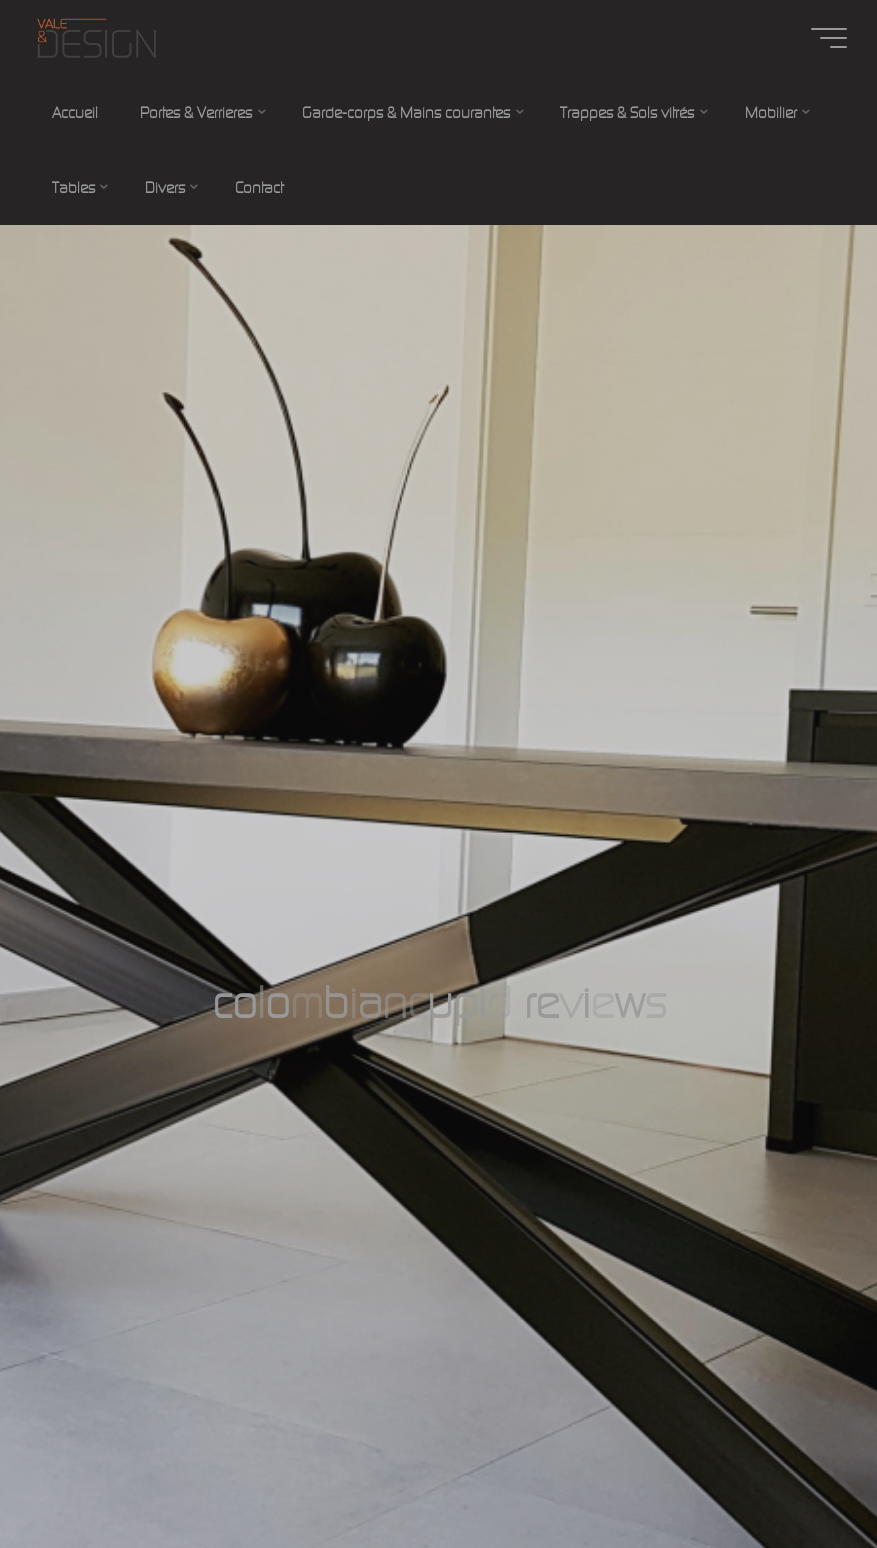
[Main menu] (829, 38)
